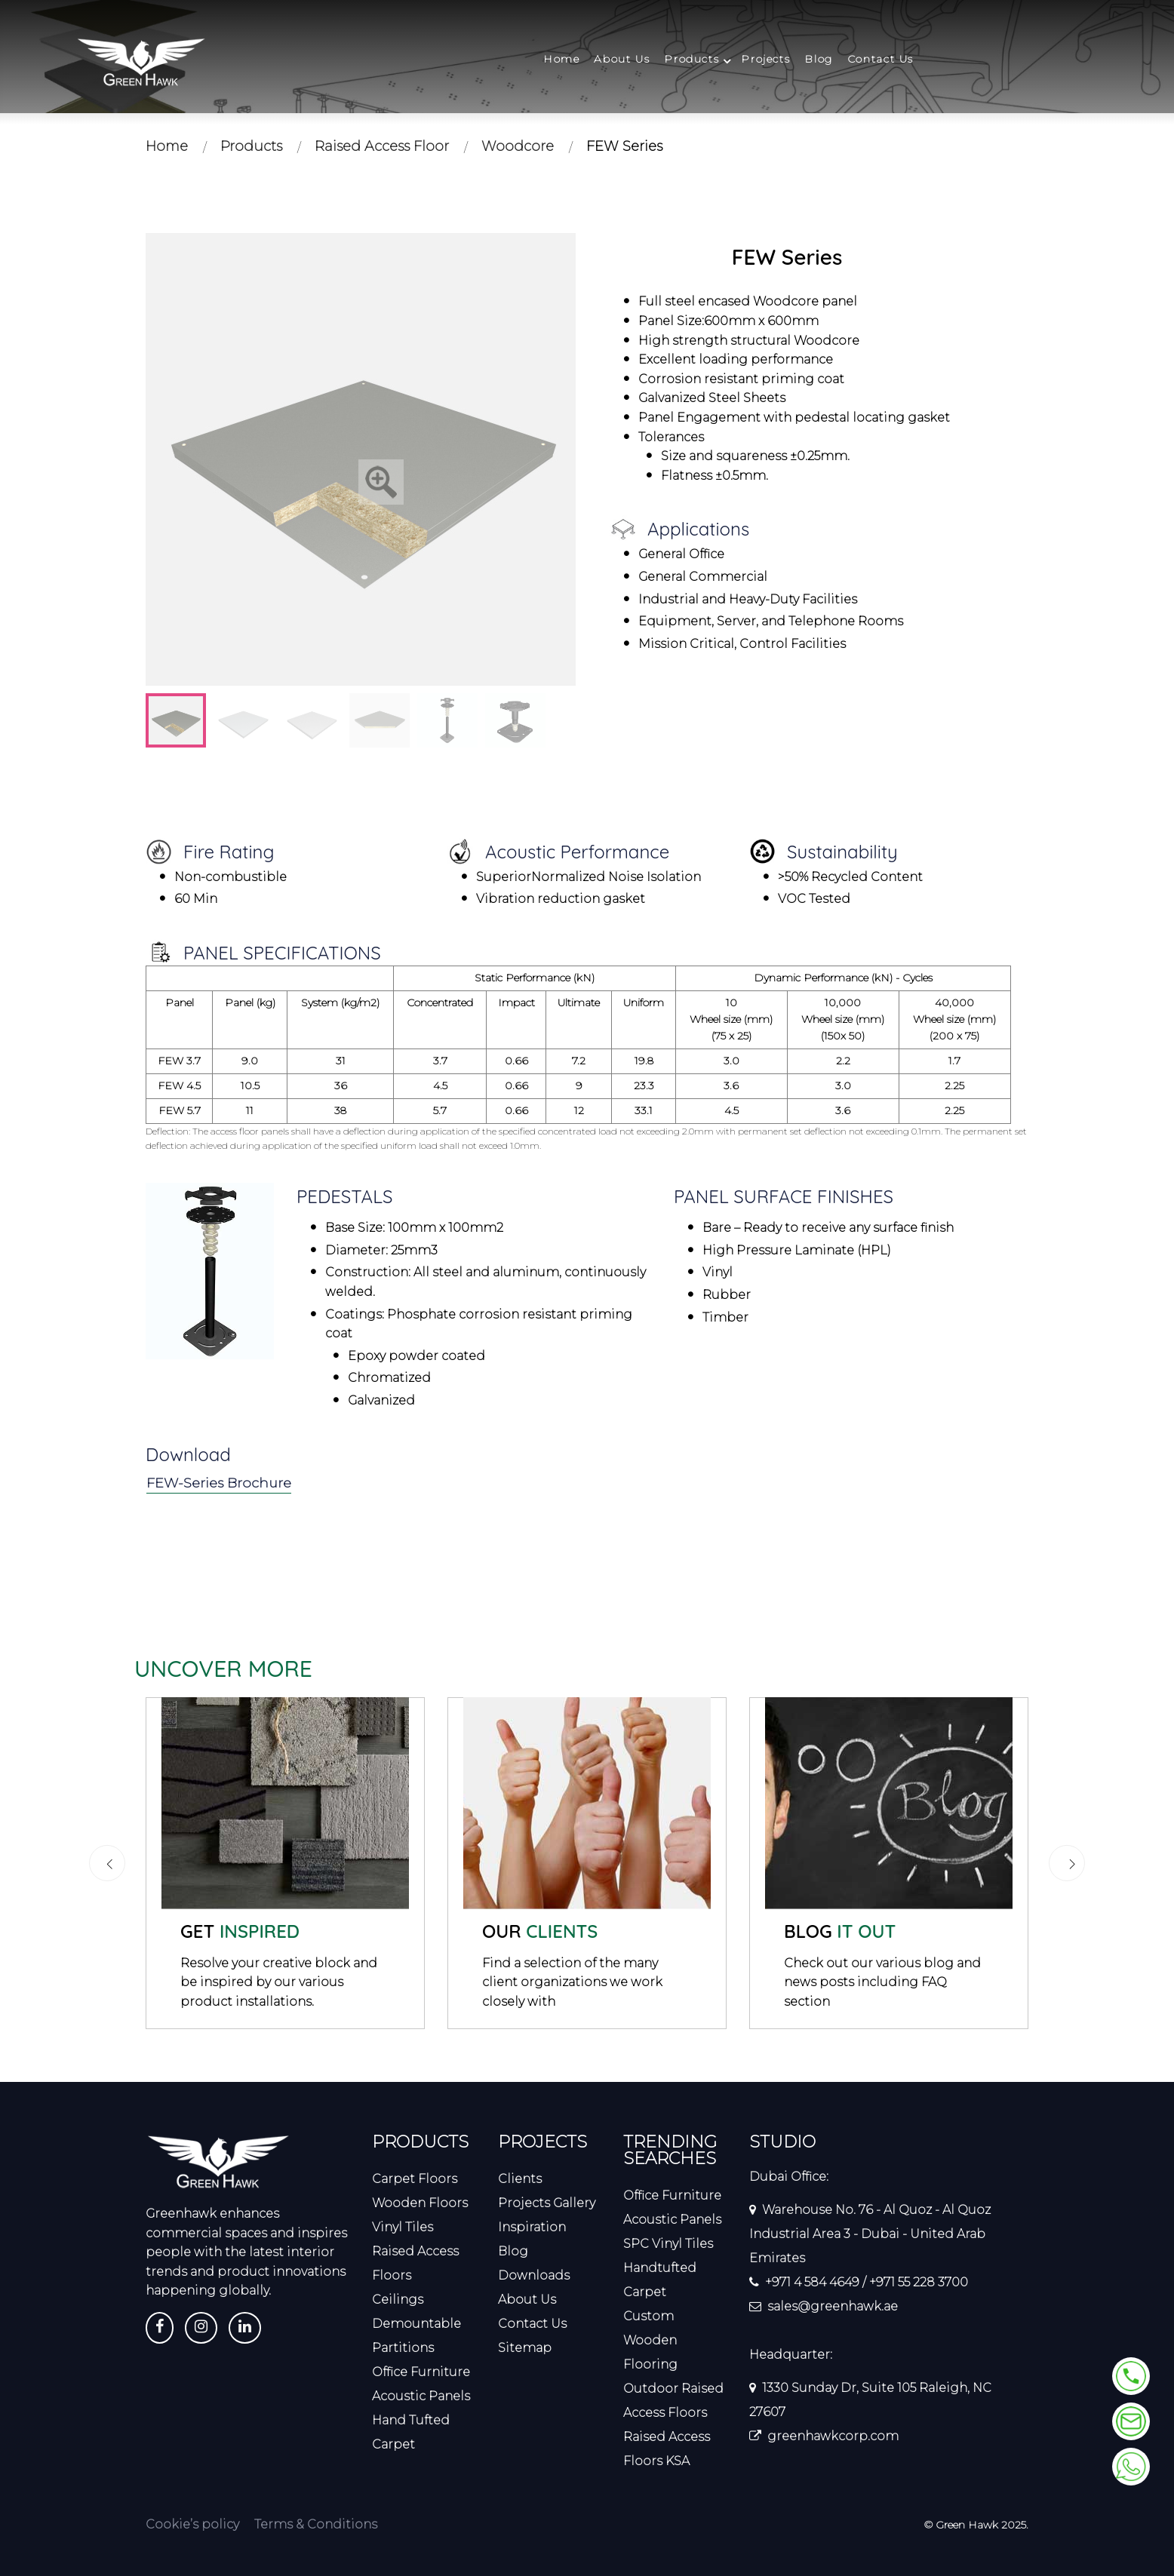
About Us (622, 59)
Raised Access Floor (382, 146)
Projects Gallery (546, 2203)
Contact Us (880, 59)
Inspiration (532, 2227)
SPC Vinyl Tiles (668, 2244)
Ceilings (397, 2299)
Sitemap (525, 2348)
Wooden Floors (420, 2203)
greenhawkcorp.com (833, 2436)
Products (691, 59)
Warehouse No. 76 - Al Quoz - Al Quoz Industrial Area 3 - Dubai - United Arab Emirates (870, 2234)
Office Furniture (421, 2372)
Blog (818, 59)
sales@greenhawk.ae (832, 2306)
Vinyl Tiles (402, 2227)
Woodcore (517, 146)
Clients (520, 2179)
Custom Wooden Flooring (650, 2340)
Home (561, 59)
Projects (765, 59)
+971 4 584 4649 (812, 2282)
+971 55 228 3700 (918, 2282)
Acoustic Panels (421, 2396)
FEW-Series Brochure (219, 1483)
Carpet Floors (414, 2179)
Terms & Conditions (315, 2524)
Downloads (534, 2275)
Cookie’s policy (192, 2524)
